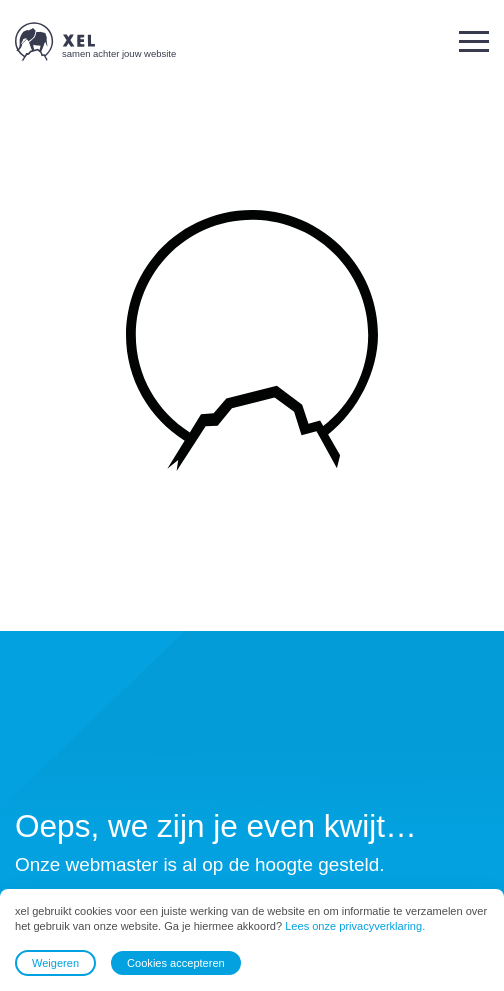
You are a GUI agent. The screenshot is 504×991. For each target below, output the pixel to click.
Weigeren (55, 963)
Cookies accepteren (176, 963)
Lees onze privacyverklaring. (355, 927)
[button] (474, 41)
